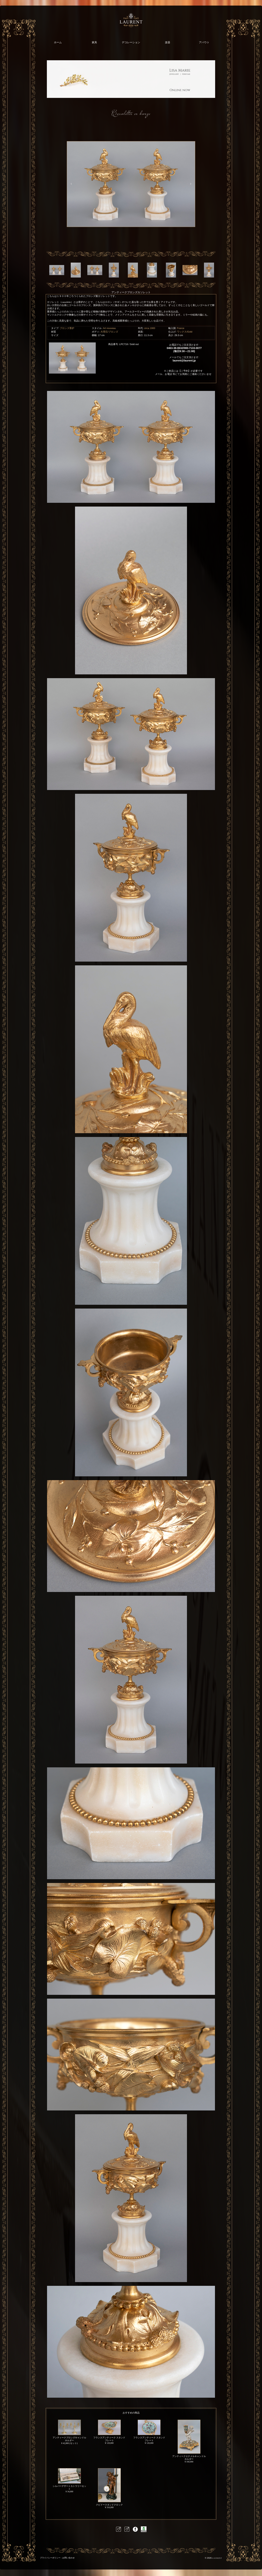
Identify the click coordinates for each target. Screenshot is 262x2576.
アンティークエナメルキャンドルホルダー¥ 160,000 (189, 2441)
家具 (94, 42)
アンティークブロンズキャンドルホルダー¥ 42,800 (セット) (69, 2432)
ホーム (58, 42)
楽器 (167, 42)
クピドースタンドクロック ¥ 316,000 (109, 2488)
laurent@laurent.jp (184, 360)
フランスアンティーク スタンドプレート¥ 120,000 (109, 2432)
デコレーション (131, 42)
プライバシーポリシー (50, 2558)
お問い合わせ (68, 2558)
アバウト (204, 42)
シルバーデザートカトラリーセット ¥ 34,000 (69, 2480)
